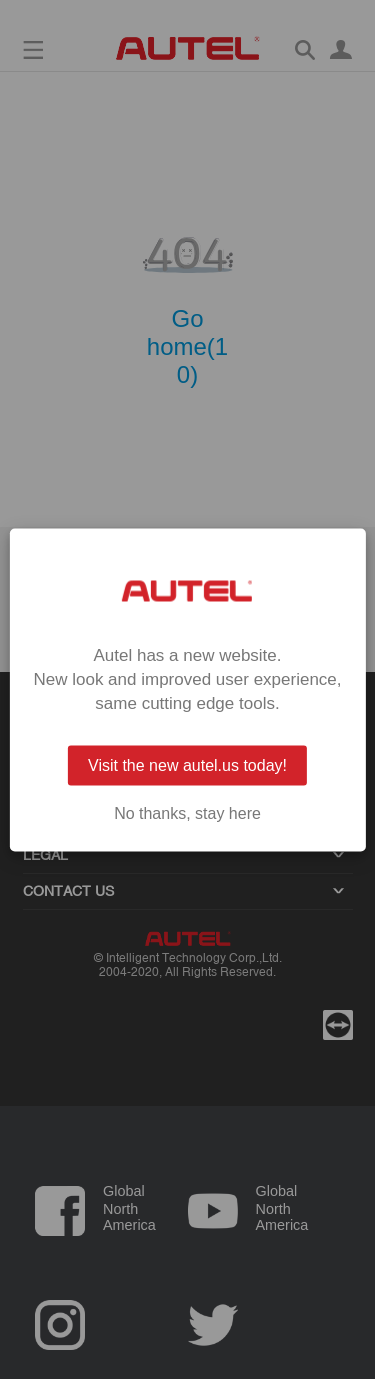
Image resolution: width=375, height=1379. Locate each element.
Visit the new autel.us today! (187, 764)
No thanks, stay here (187, 813)
